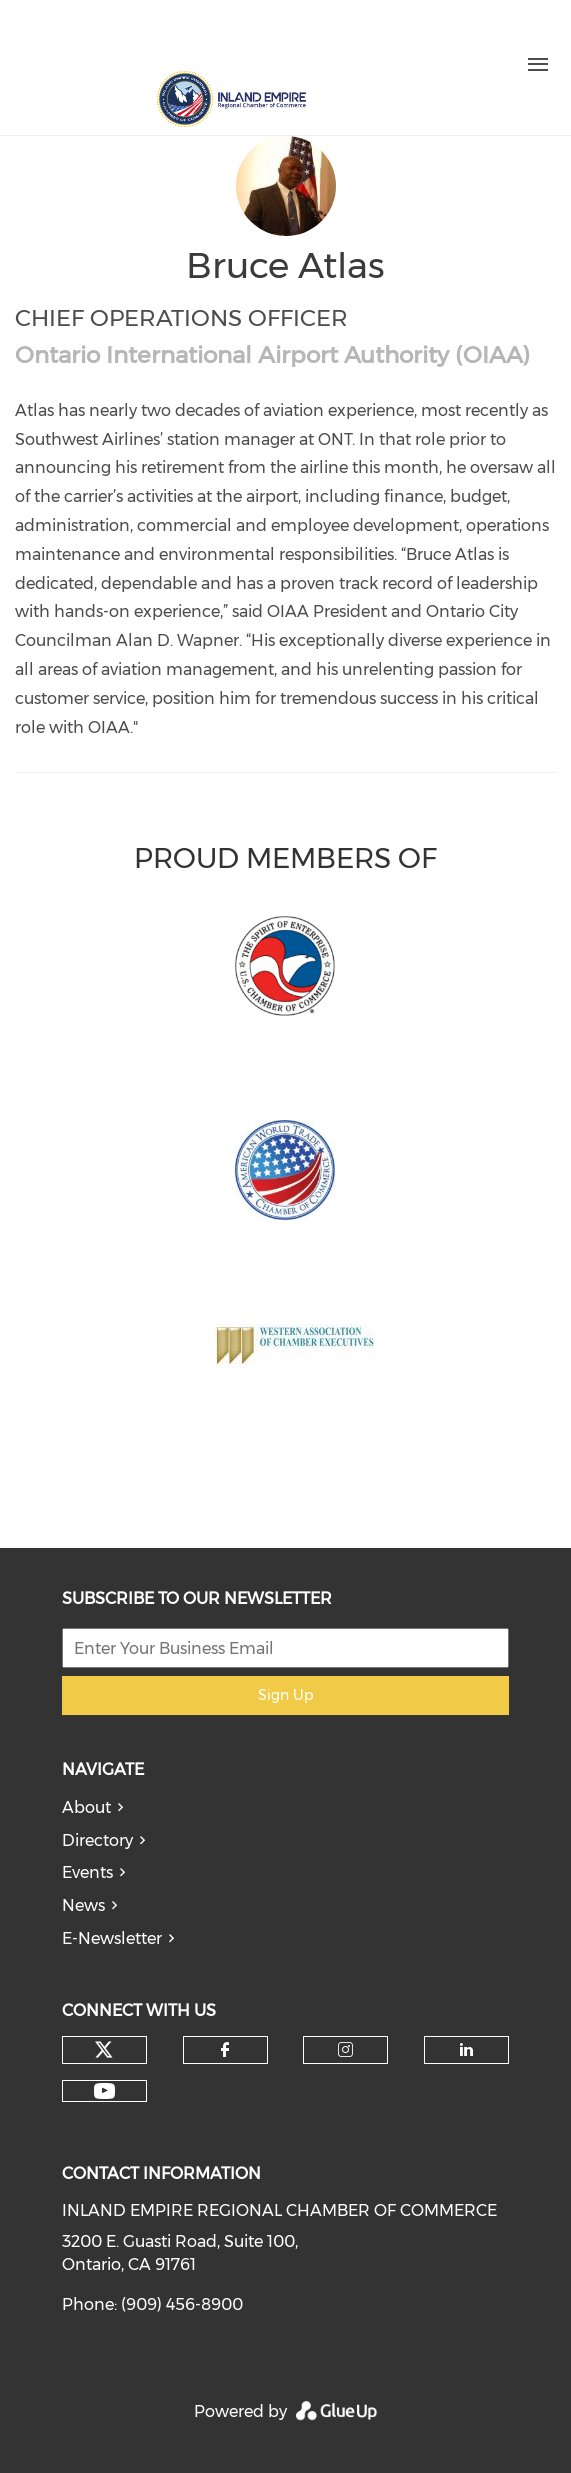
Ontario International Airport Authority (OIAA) (272, 355)
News (83, 1905)
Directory (97, 1840)
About (86, 1807)
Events (87, 1872)
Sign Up (285, 1695)
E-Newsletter (112, 1938)
